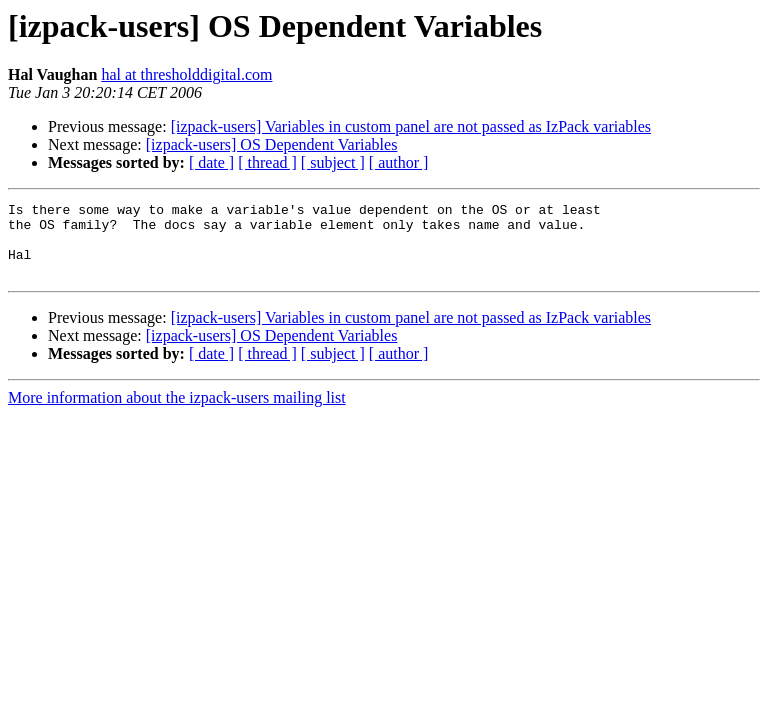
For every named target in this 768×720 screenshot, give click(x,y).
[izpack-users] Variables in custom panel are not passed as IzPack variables (411, 126)
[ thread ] (267, 162)
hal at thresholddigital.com (186, 74)
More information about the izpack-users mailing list (177, 412)
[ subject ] (333, 162)
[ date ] (211, 162)
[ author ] (399, 162)
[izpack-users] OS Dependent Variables (272, 144)
